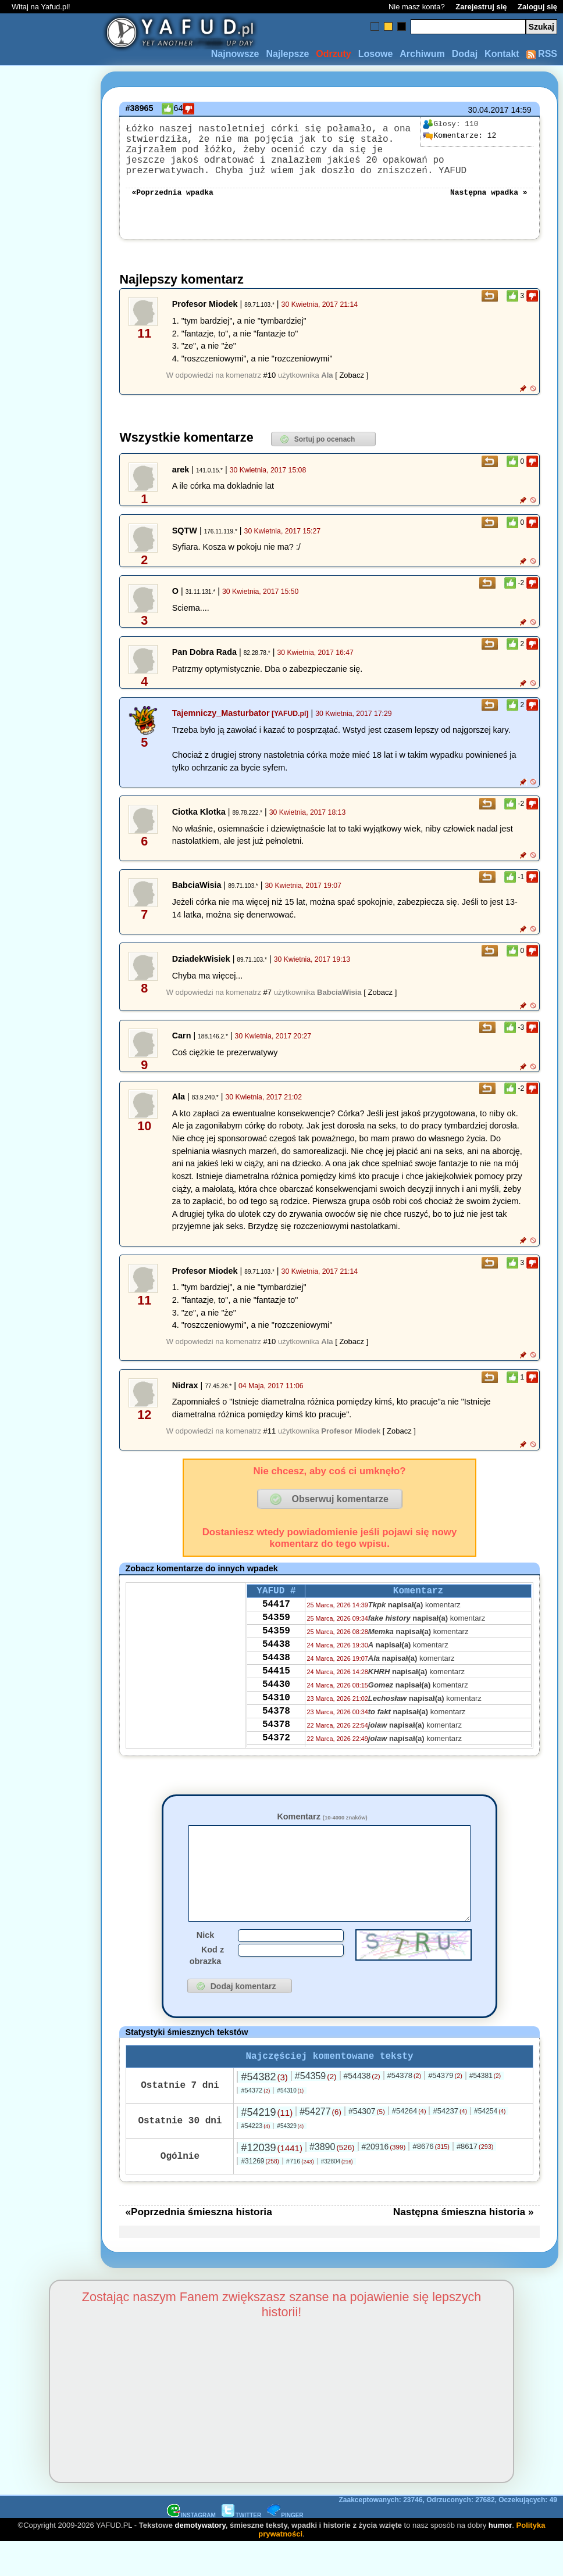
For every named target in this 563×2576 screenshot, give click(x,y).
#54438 (362, 2109)
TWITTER (241, 2549)
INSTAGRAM (191, 2549)
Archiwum (422, 54)
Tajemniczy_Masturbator (221, 727)
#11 (269, 1445)
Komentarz (322, 1830)
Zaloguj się (537, 6)
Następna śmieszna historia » (463, 2245)
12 (459, 136)
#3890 (332, 2181)
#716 (300, 2194)
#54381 (485, 2109)
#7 (267, 1006)
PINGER (285, 2549)
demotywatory (200, 2558)
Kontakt (501, 54)
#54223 (255, 2159)
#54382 (264, 2110)
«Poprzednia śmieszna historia (198, 2245)
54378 (276, 1747)
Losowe (375, 54)
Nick (205, 1966)
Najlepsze (287, 54)
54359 (276, 1637)
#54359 (316, 2110)
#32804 (337, 2195)
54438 (276, 1669)
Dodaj (465, 54)
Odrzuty (333, 54)
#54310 (290, 2124)
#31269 (260, 2195)
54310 (276, 1731)
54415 (276, 1700)
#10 (269, 389)
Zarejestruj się (481, 6)
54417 (276, 1621)
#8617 (475, 2180)
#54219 (267, 2146)
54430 (276, 1716)
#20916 (383, 2180)
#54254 (489, 2145)
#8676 (430, 2180)
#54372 (255, 2123)
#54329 (290, 2159)
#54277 (320, 2145)
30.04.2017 (488, 109)
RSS (541, 54)
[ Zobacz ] (351, 389)
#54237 (450, 2144)
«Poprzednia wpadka (172, 205)
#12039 (271, 2181)
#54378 (404, 2109)
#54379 (445, 2109)
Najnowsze (235, 54)
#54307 (366, 2144)
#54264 (409, 2144)
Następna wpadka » (489, 205)
